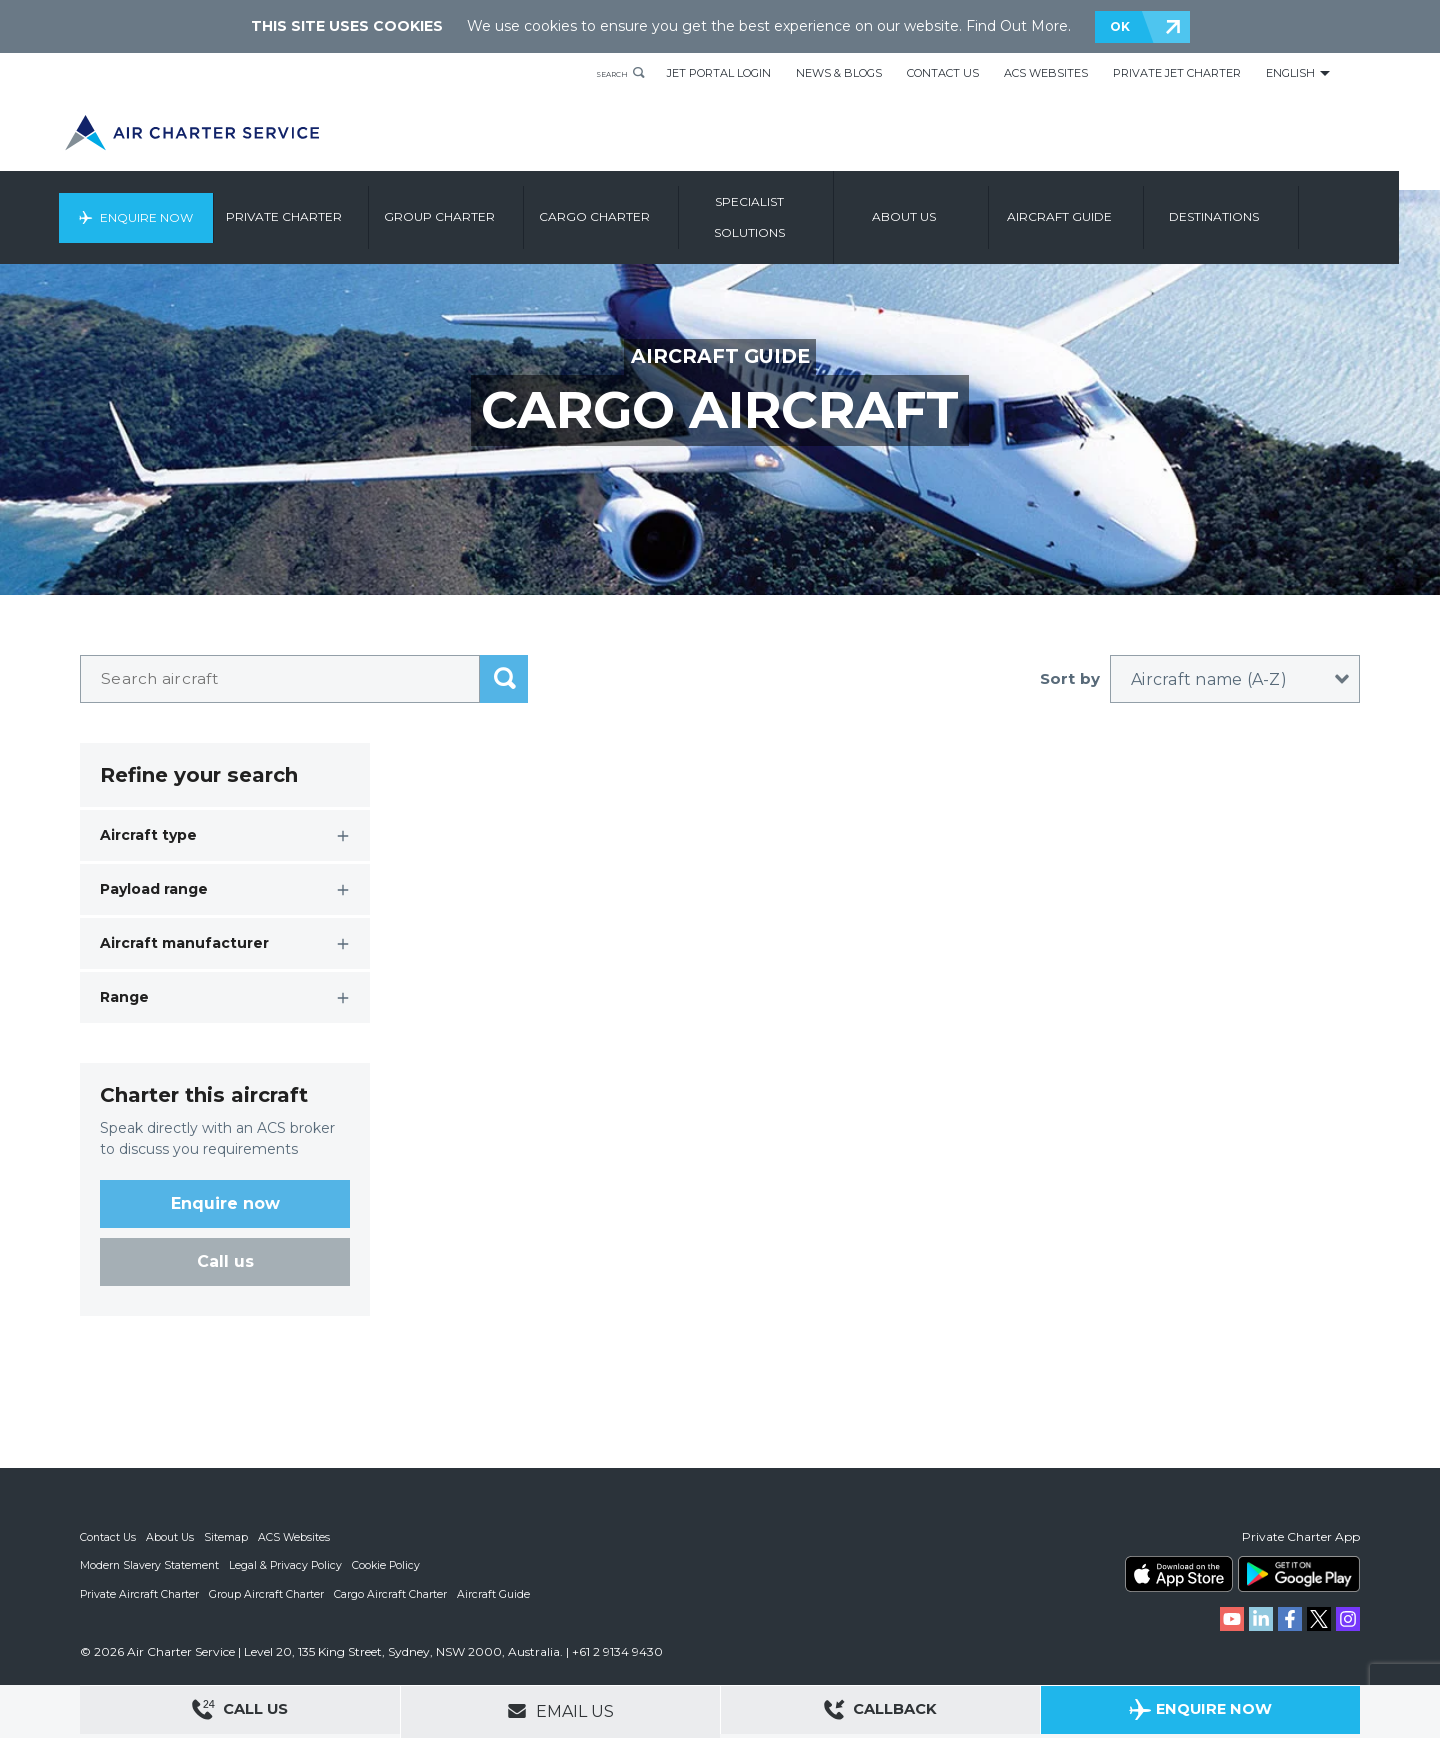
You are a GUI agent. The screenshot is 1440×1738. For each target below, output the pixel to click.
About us (952, 207)
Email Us (560, 1711)
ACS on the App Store (1179, 1574)
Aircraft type (148, 835)
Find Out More (1017, 26)
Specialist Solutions (797, 207)
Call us (225, 1261)
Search (602, 73)
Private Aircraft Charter (140, 1593)
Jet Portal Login (719, 73)
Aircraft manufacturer (184, 943)
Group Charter (487, 207)
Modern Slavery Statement (150, 1565)
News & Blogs (839, 73)
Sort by (1070, 678)
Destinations (1262, 207)
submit (504, 679)
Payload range (154, 889)
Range (124, 997)
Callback (881, 1712)
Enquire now (225, 1203)
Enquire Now (187, 207)
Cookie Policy (391, 1565)
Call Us (240, 1712)
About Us (172, 1537)
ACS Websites (1046, 73)
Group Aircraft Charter (269, 1593)
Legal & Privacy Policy (288, 1565)
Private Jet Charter (1177, 73)
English (1290, 73)
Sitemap (229, 1537)
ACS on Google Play (1299, 1574)
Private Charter (332, 207)
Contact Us (943, 73)
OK (1120, 26)
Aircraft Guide (1107, 207)
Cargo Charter (642, 207)
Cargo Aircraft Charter (394, 1593)
